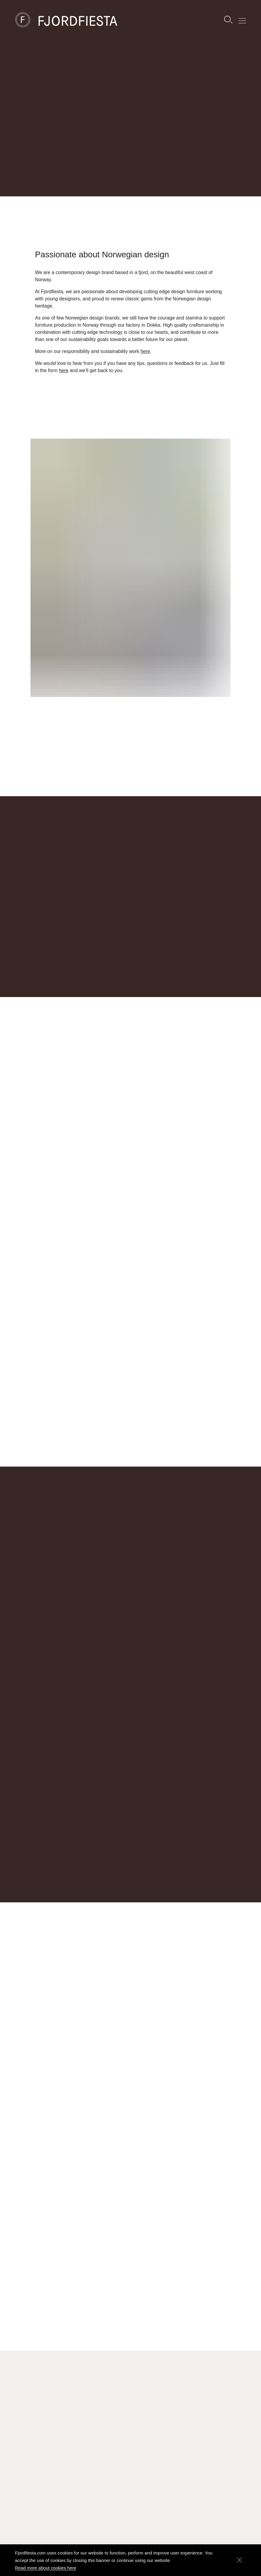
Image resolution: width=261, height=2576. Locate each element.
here (145, 361)
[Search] (228, 19)
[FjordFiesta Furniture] (80, 19)
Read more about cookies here (45, 2567)
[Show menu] (242, 19)
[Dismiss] (239, 2560)
